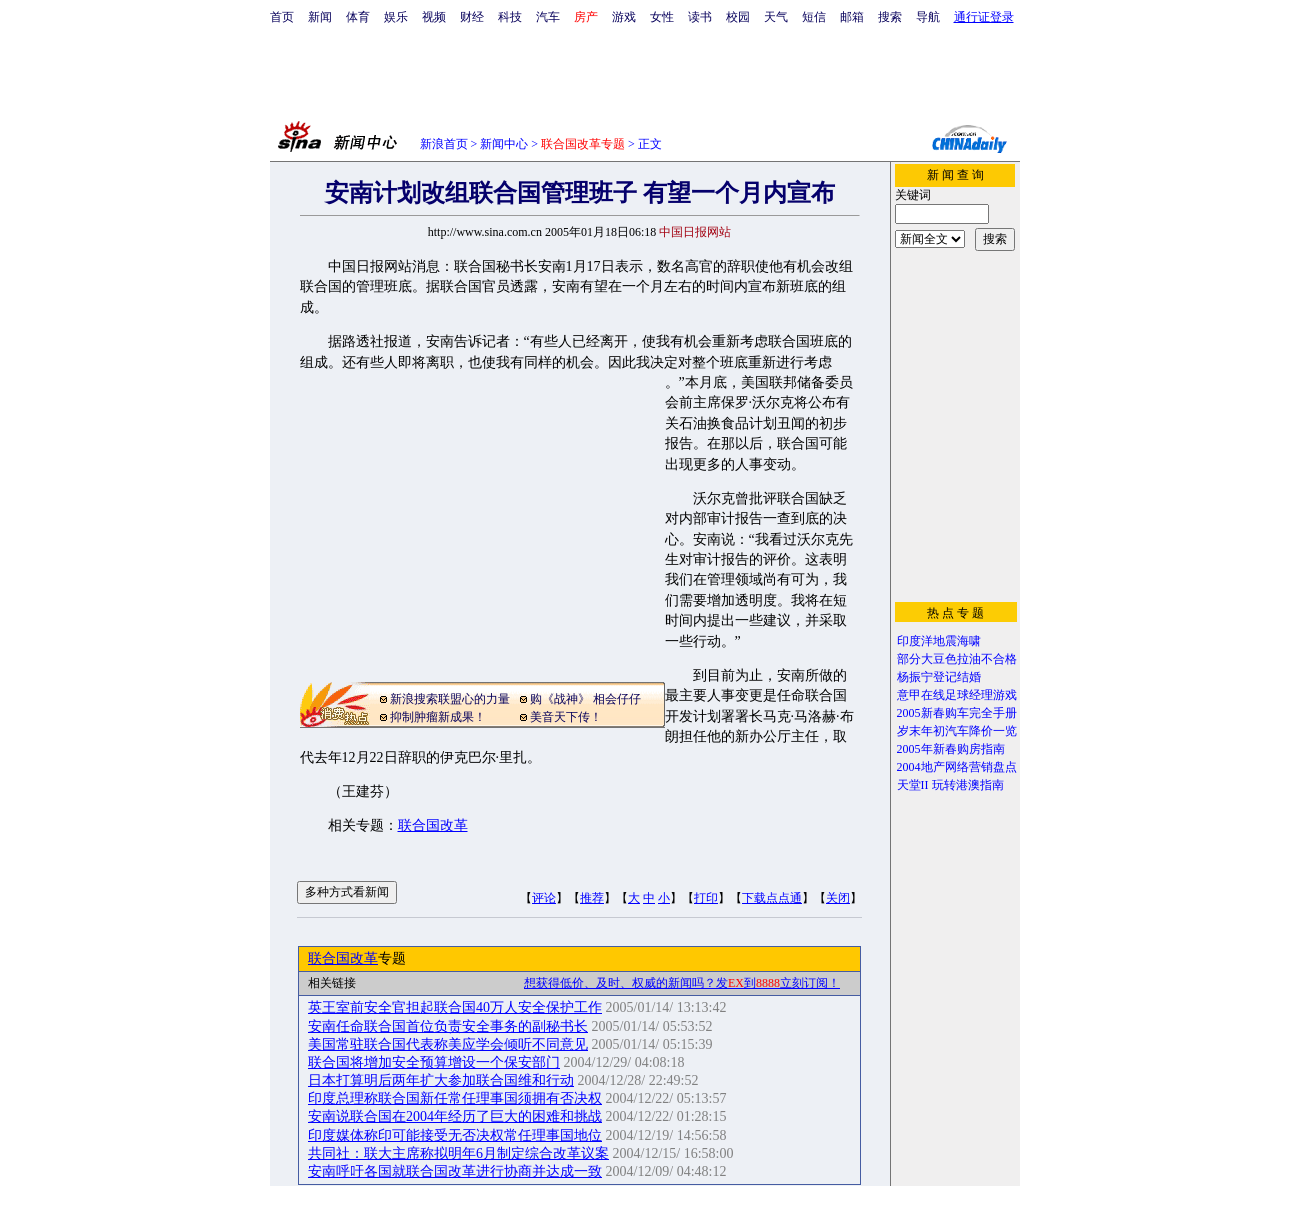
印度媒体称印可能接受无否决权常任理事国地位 (455, 1135)
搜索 (890, 17)
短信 (814, 17)
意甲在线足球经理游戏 (957, 695)
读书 (700, 17)
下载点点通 (772, 898)
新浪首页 (444, 144)
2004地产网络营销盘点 (957, 767)
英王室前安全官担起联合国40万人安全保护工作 (455, 1007)
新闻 (320, 17)
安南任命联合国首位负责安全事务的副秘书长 (448, 1026)
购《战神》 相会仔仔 (585, 699)
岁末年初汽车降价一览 (957, 731)
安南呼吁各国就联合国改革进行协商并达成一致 (455, 1171)
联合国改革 (433, 825)
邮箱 (852, 17)
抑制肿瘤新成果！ (438, 717)
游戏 (624, 17)
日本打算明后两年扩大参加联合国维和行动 (441, 1080)
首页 (282, 17)
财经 (472, 17)
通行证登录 (984, 17)
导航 (928, 17)
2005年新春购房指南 (951, 749)
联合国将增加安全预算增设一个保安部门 (434, 1062)
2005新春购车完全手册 (957, 713)
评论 (544, 898)
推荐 (592, 898)
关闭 (838, 898)
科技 (510, 17)
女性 (662, 17)
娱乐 (396, 17)
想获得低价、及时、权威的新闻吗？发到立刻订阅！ (682, 983)
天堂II (913, 785)
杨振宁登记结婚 (939, 677)
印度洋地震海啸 (939, 641)
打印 (706, 898)
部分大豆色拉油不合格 (957, 659)
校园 (738, 17)
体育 (358, 17)
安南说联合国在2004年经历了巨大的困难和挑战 (455, 1116)
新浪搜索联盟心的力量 (450, 699)
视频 (434, 17)
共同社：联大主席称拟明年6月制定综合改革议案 (458, 1153)
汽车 (548, 17)
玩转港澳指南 (968, 785)
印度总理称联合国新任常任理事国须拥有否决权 (455, 1098)
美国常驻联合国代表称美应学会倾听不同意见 (448, 1044)
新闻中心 (504, 144)
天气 (776, 17)
